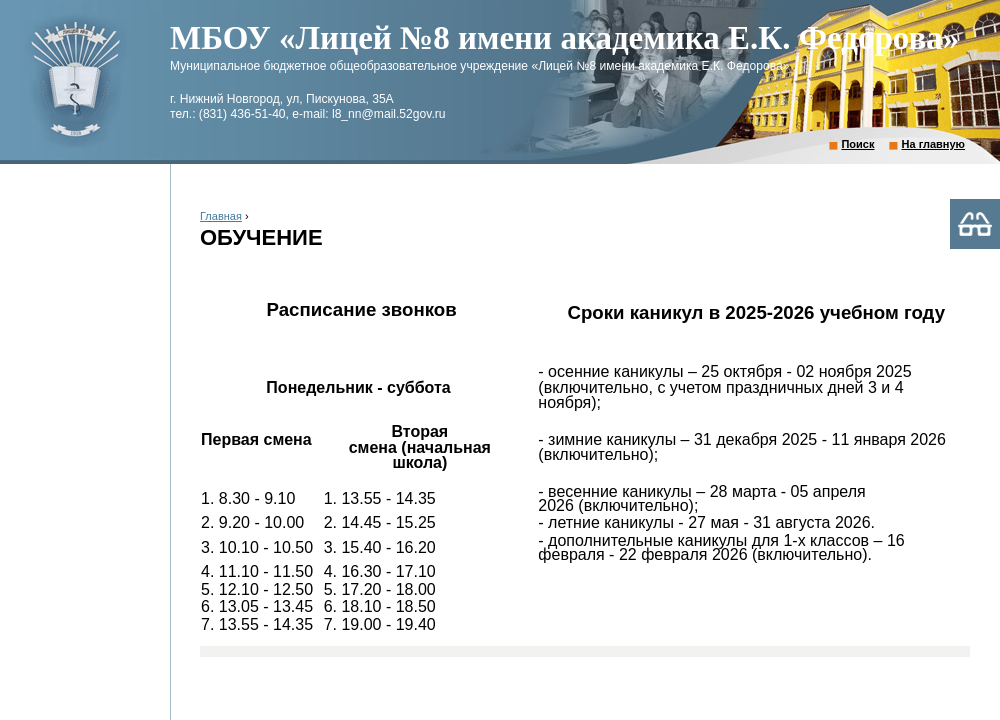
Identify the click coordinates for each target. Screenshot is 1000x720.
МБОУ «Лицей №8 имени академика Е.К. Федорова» (564, 38)
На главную (933, 144)
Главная (221, 216)
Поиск (857, 144)
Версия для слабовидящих (975, 224)
